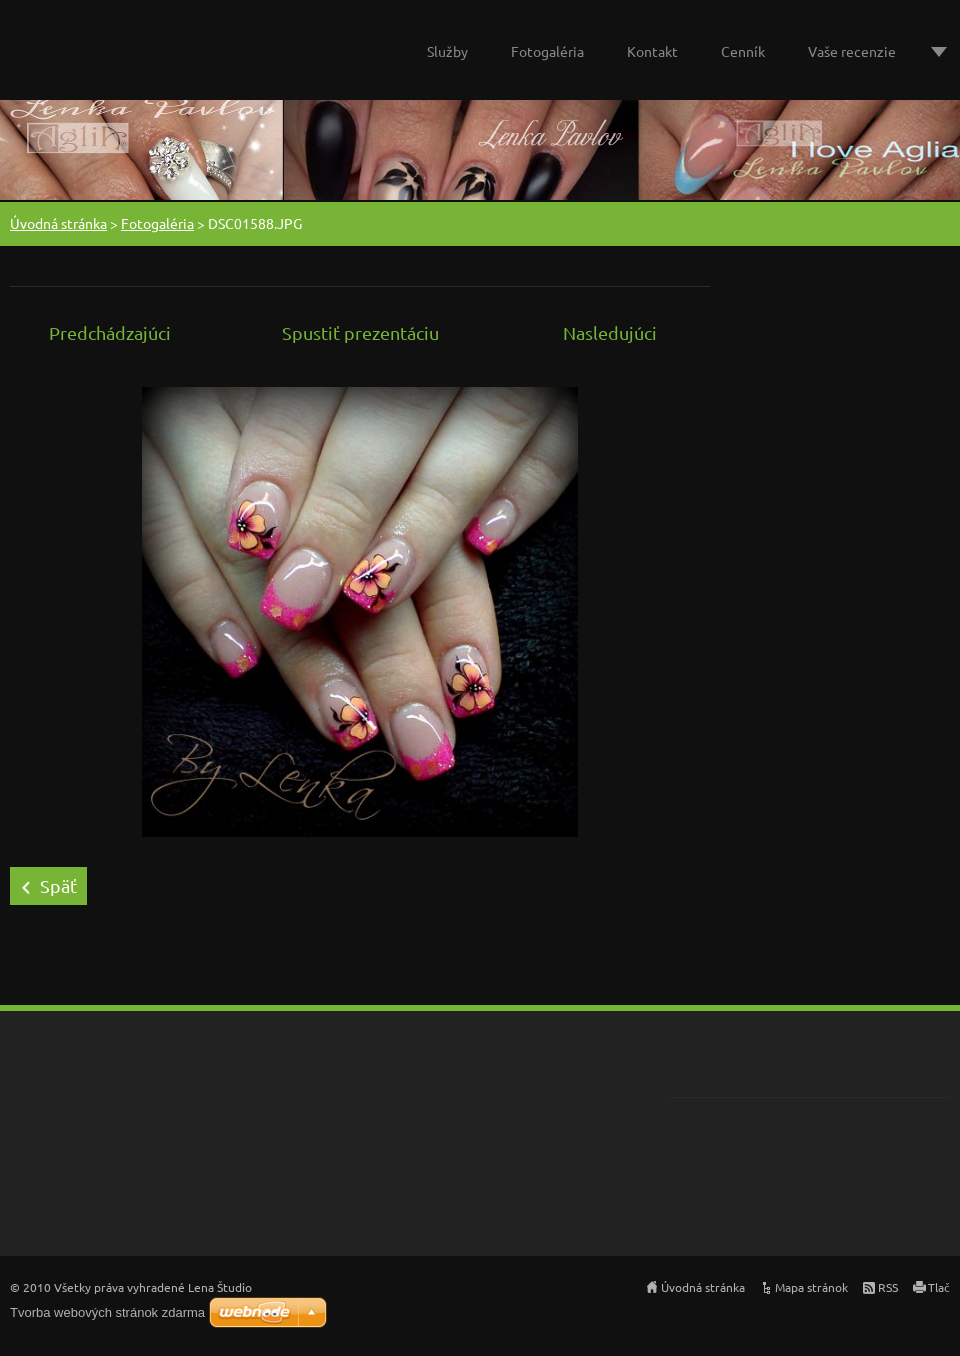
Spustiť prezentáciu (360, 332)
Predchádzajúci (110, 332)
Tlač (939, 1287)
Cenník (743, 51)
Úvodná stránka (58, 223)
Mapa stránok (811, 1287)
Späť (58, 885)
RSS (888, 1287)
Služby (447, 51)
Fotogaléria (547, 51)
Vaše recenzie (852, 51)
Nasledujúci (610, 332)
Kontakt (652, 51)
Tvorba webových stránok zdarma (107, 1312)
